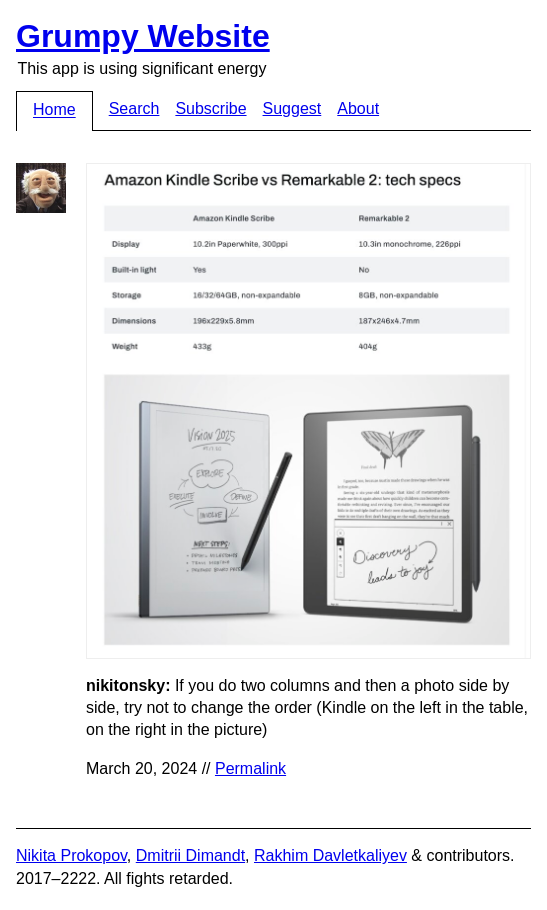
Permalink (250, 768)
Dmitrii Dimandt (190, 855)
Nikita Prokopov (71, 855)
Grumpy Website (143, 36)
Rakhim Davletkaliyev (330, 855)
